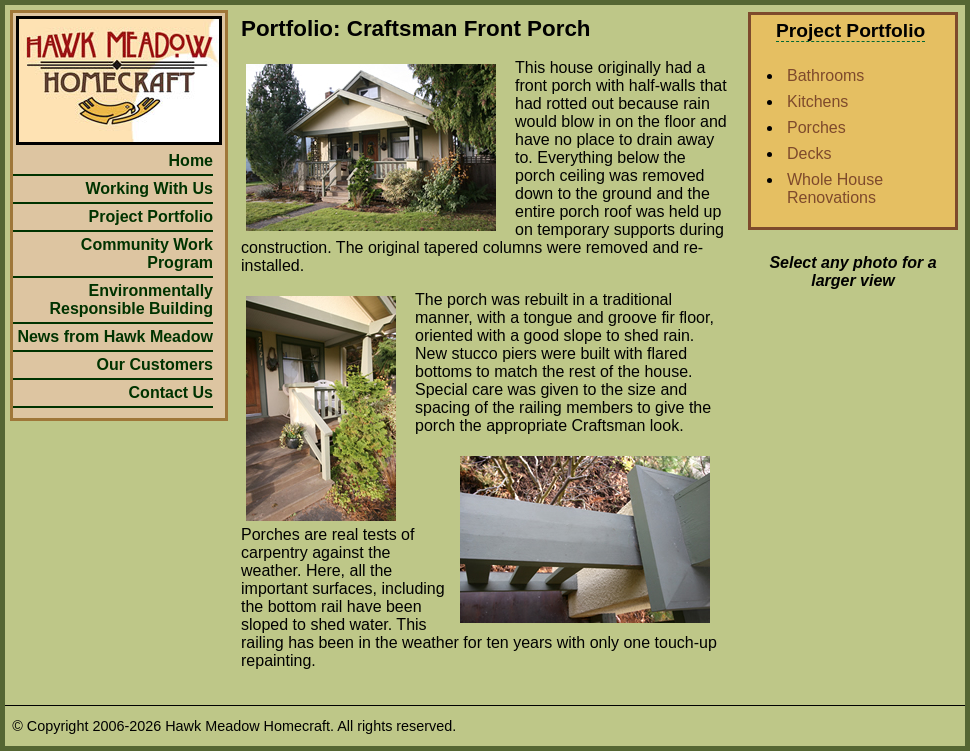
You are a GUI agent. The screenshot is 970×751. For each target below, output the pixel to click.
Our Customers (155, 364)
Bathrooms (825, 75)
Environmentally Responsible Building (131, 299)
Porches (816, 127)
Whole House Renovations (835, 188)
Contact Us (171, 392)
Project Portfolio (151, 216)
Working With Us (149, 188)
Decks (809, 153)
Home (191, 160)
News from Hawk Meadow (115, 336)
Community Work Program (147, 253)
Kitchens (817, 101)
